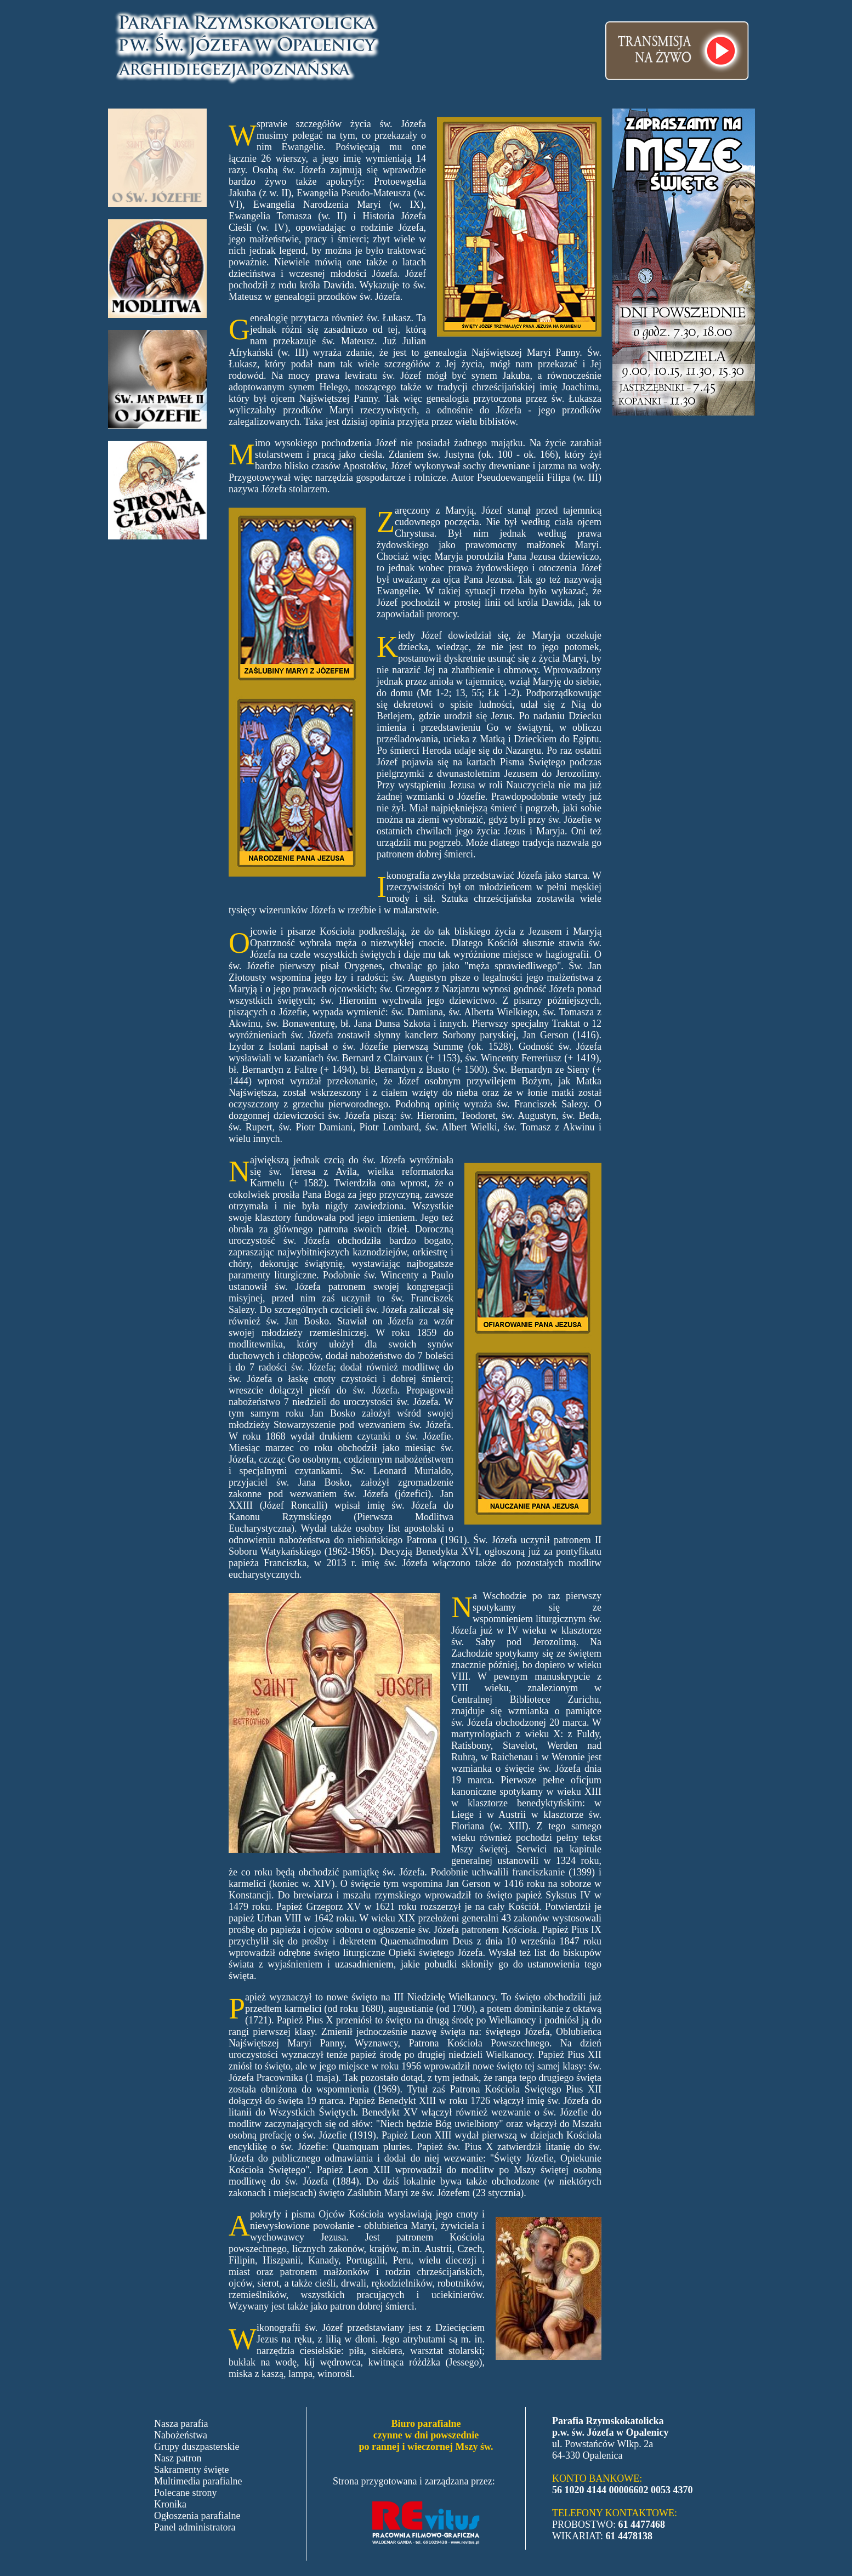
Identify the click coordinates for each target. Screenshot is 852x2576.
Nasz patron (177, 2458)
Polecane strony (185, 2492)
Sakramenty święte (191, 2469)
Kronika (170, 2504)
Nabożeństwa (180, 2435)
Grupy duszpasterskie (196, 2446)
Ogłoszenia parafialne (197, 2515)
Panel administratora (194, 2527)
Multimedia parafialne (198, 2481)
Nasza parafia (181, 2423)
